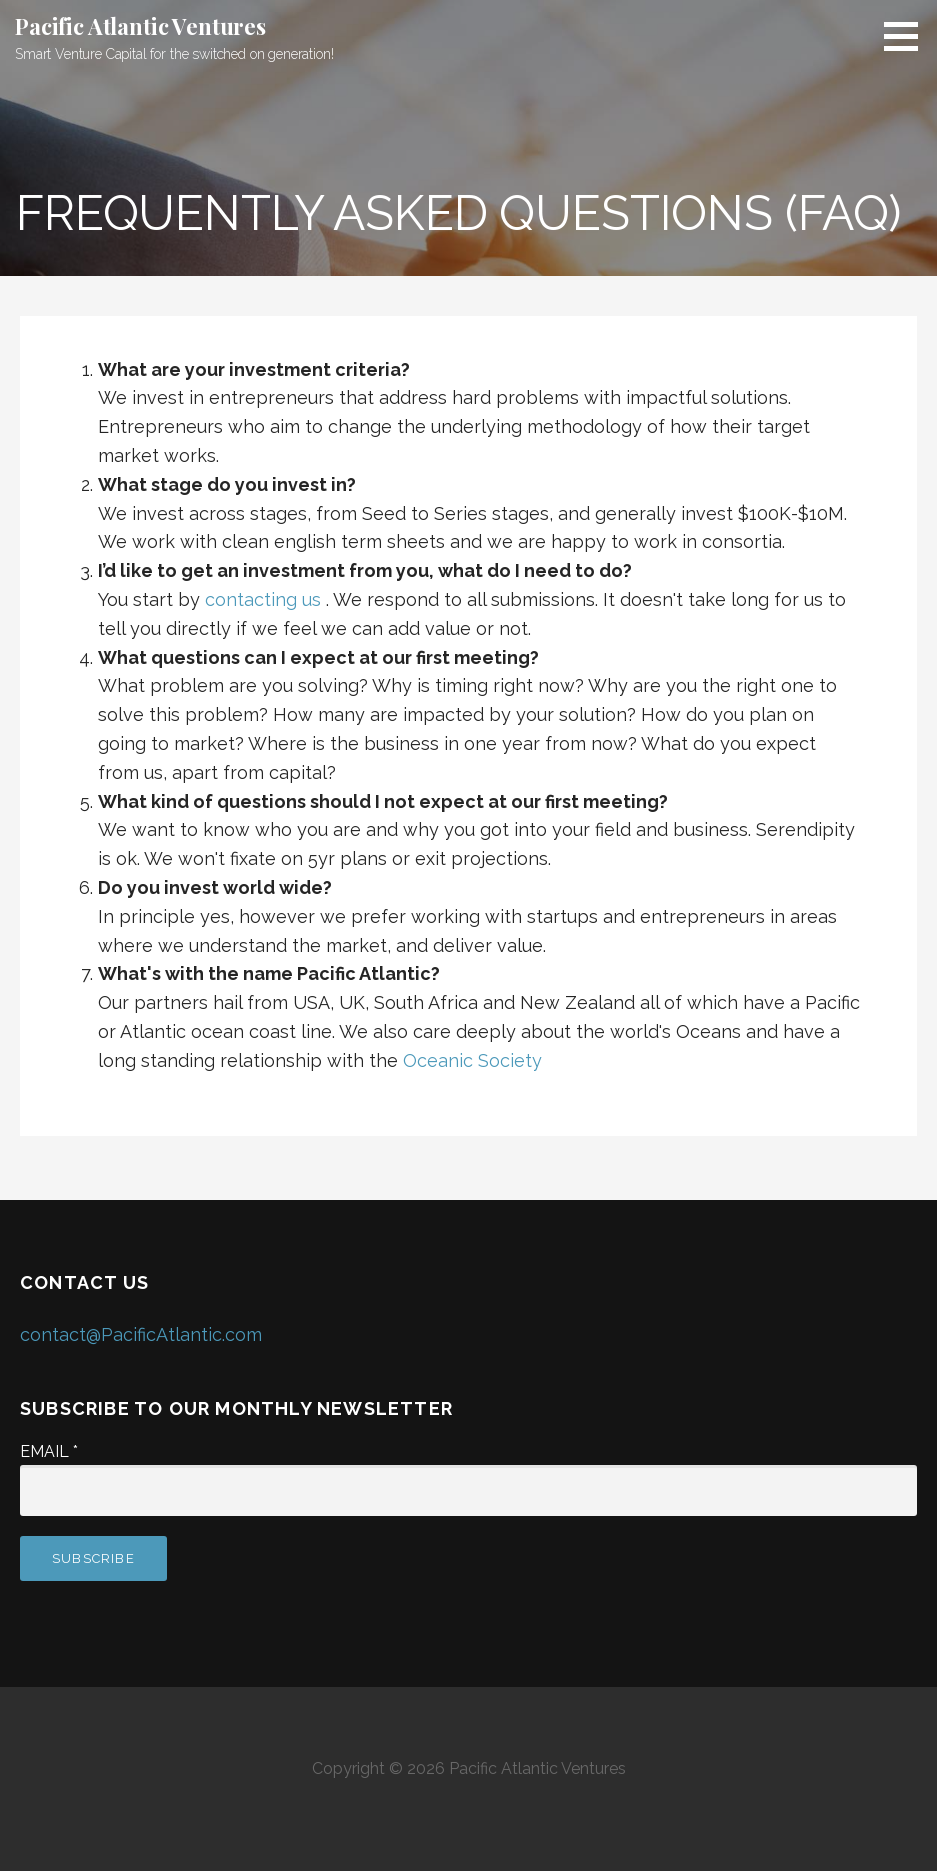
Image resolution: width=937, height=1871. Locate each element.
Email (49, 1451)
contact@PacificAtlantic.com (141, 1334)
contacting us (263, 599)
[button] (908, 36)
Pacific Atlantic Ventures (140, 26)
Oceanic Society (472, 1060)
